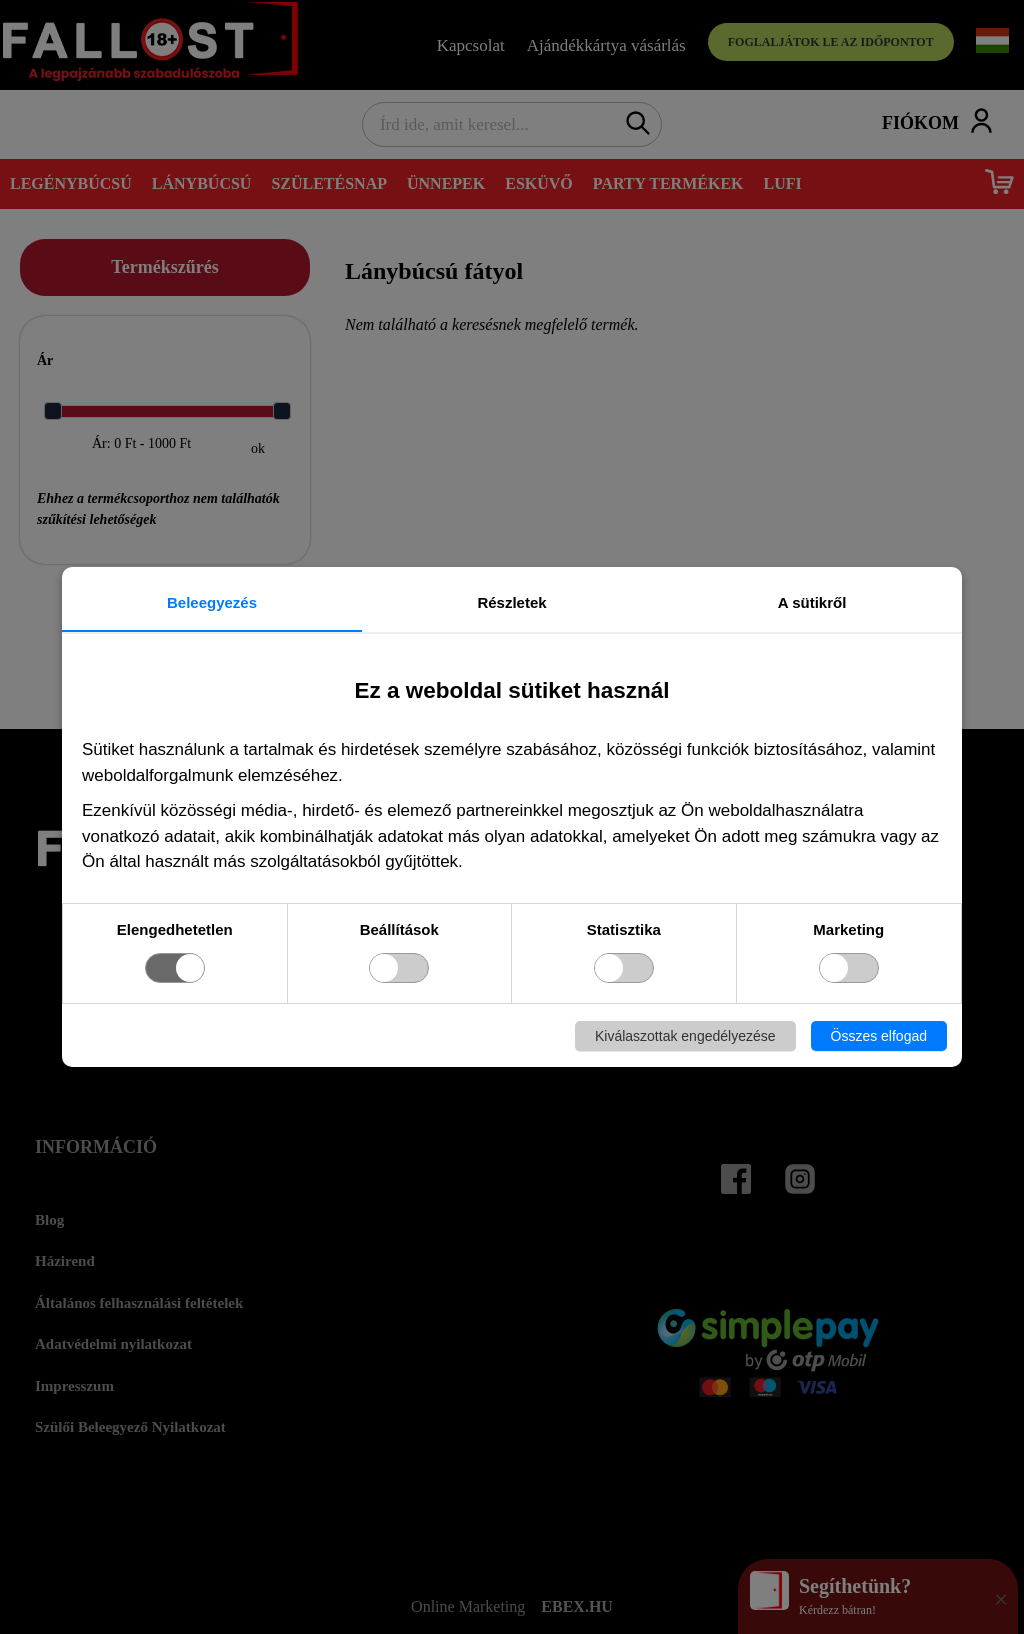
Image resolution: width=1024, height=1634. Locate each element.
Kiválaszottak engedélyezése (685, 1036)
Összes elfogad (879, 1036)
